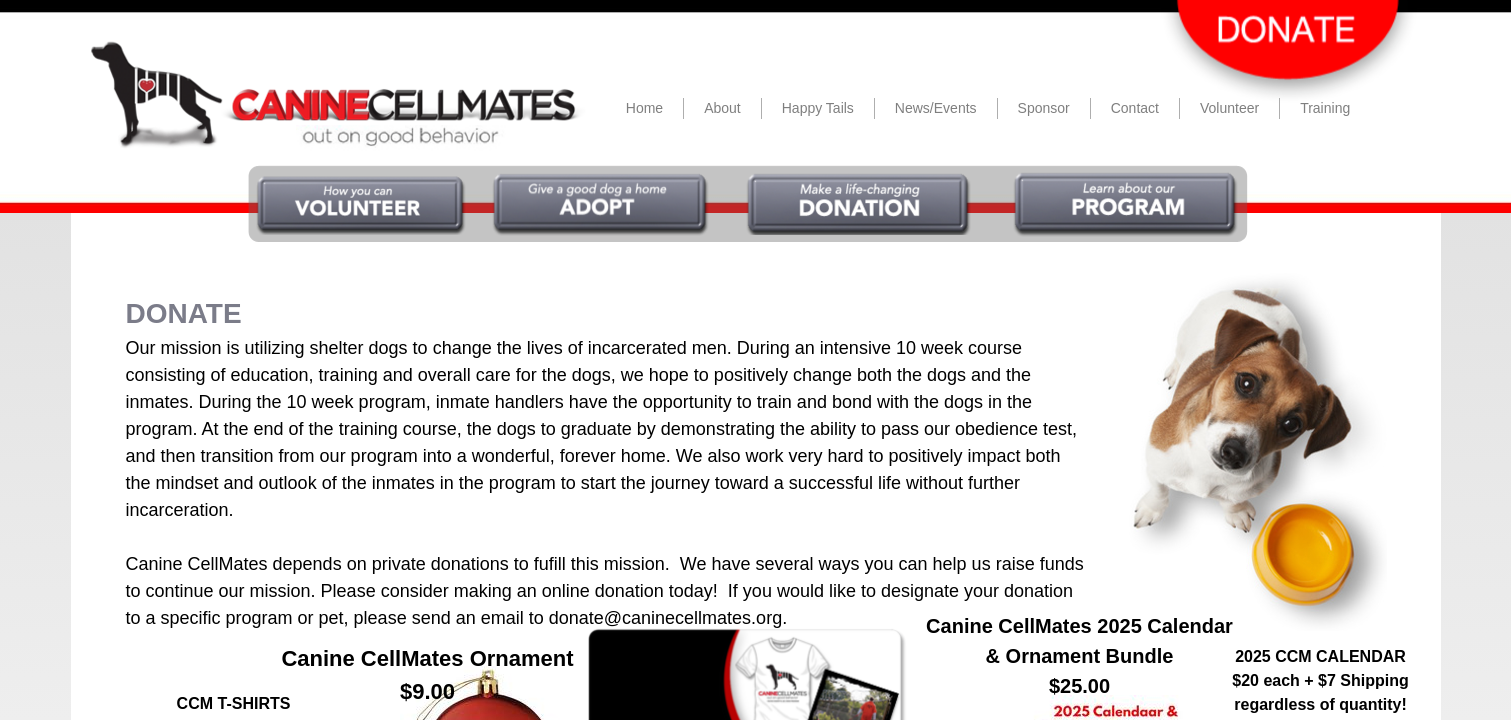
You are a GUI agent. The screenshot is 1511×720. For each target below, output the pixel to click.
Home (644, 108)
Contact (1135, 108)
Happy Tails (818, 108)
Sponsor (1044, 108)
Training (1325, 108)
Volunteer (1229, 108)
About (722, 108)
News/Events (936, 108)
